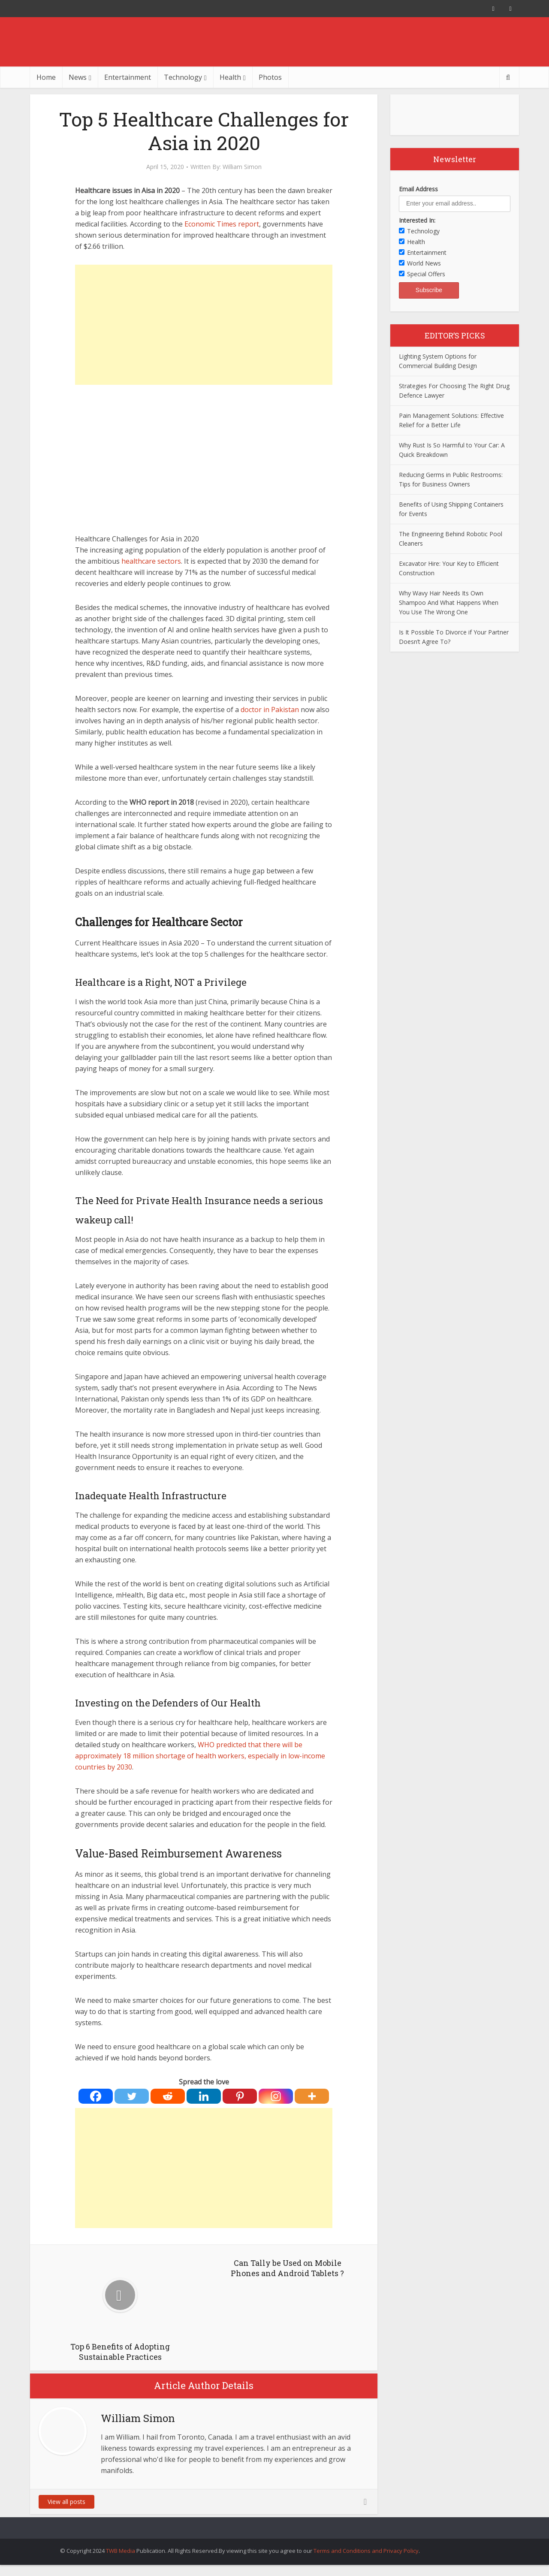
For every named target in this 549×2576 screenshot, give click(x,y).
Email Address (418, 189)
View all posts (66, 2501)
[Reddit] (168, 2096)
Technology (183, 77)
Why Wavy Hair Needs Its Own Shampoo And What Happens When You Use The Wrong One (448, 602)
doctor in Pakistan (270, 709)
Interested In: (417, 220)
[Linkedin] (204, 2096)
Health (230, 77)
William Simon (242, 167)
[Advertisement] (203, 325)
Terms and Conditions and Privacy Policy (366, 2551)
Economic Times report (221, 224)
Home (46, 77)
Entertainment (127, 77)
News (78, 77)
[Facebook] (95, 2096)
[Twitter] (132, 2096)
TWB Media (120, 2551)
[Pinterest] (240, 2096)
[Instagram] (276, 2096)
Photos (270, 77)
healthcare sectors (151, 561)
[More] (312, 2096)
